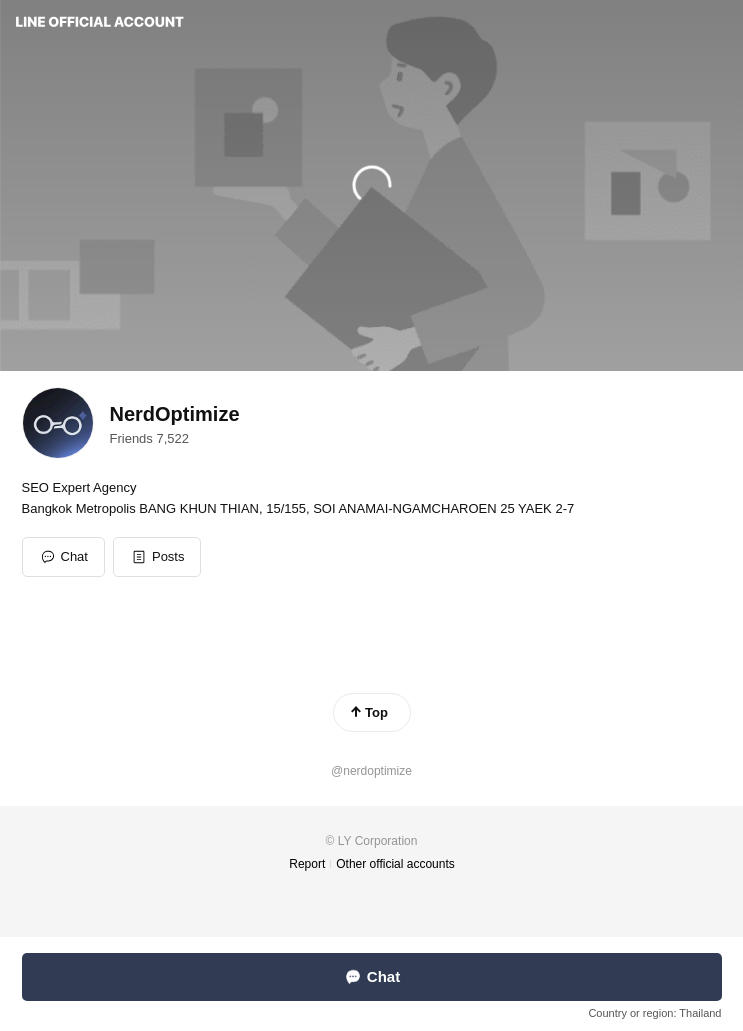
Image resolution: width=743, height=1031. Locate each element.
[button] (157, 557)
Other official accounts (395, 864)
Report (307, 864)
